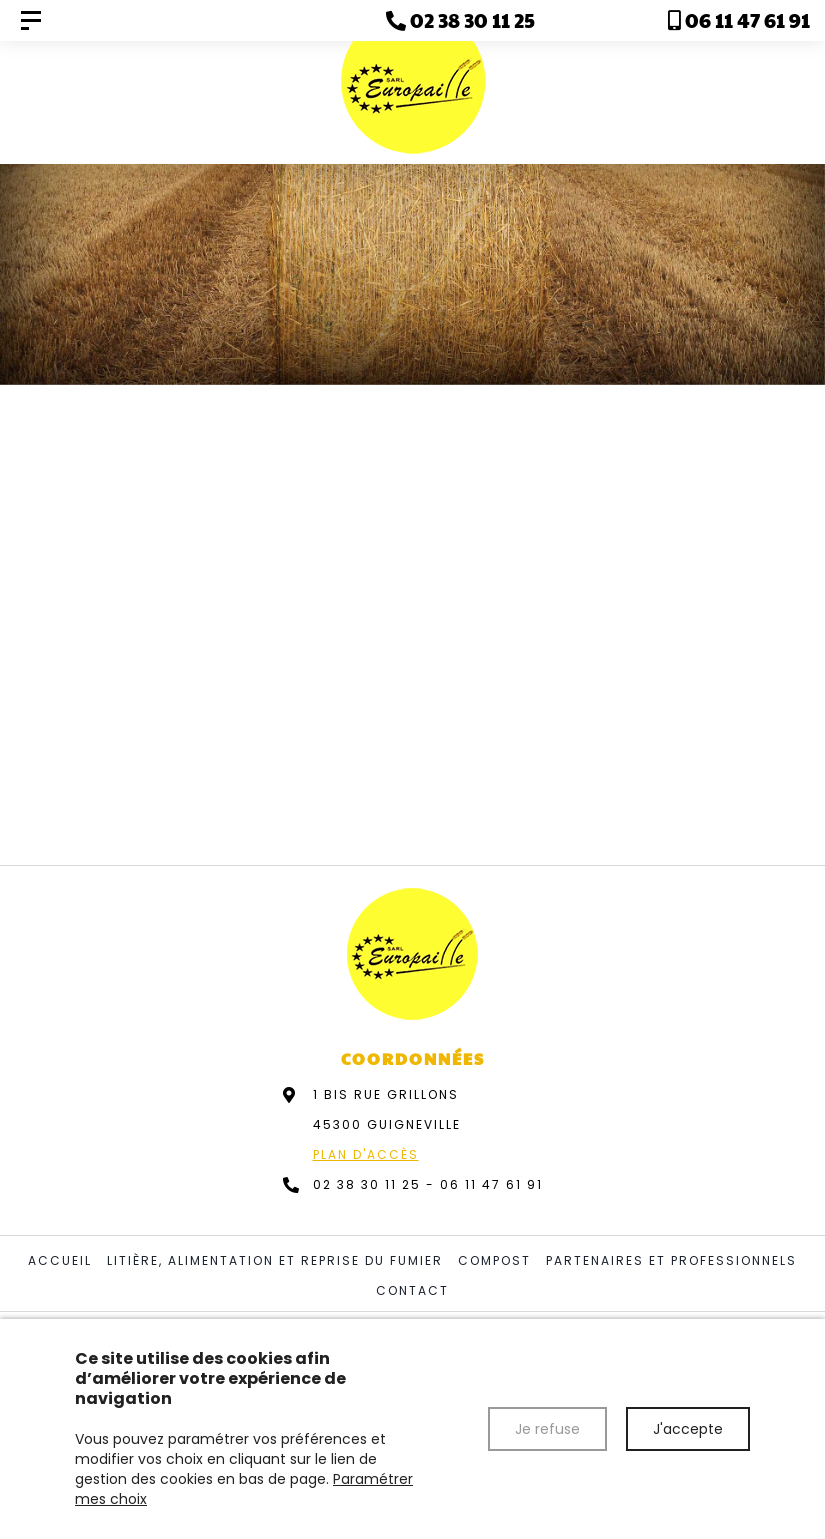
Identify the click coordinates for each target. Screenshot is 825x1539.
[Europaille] (31, 20)
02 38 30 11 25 (367, 1184)
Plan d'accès (366, 1154)
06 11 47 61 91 (491, 1184)
